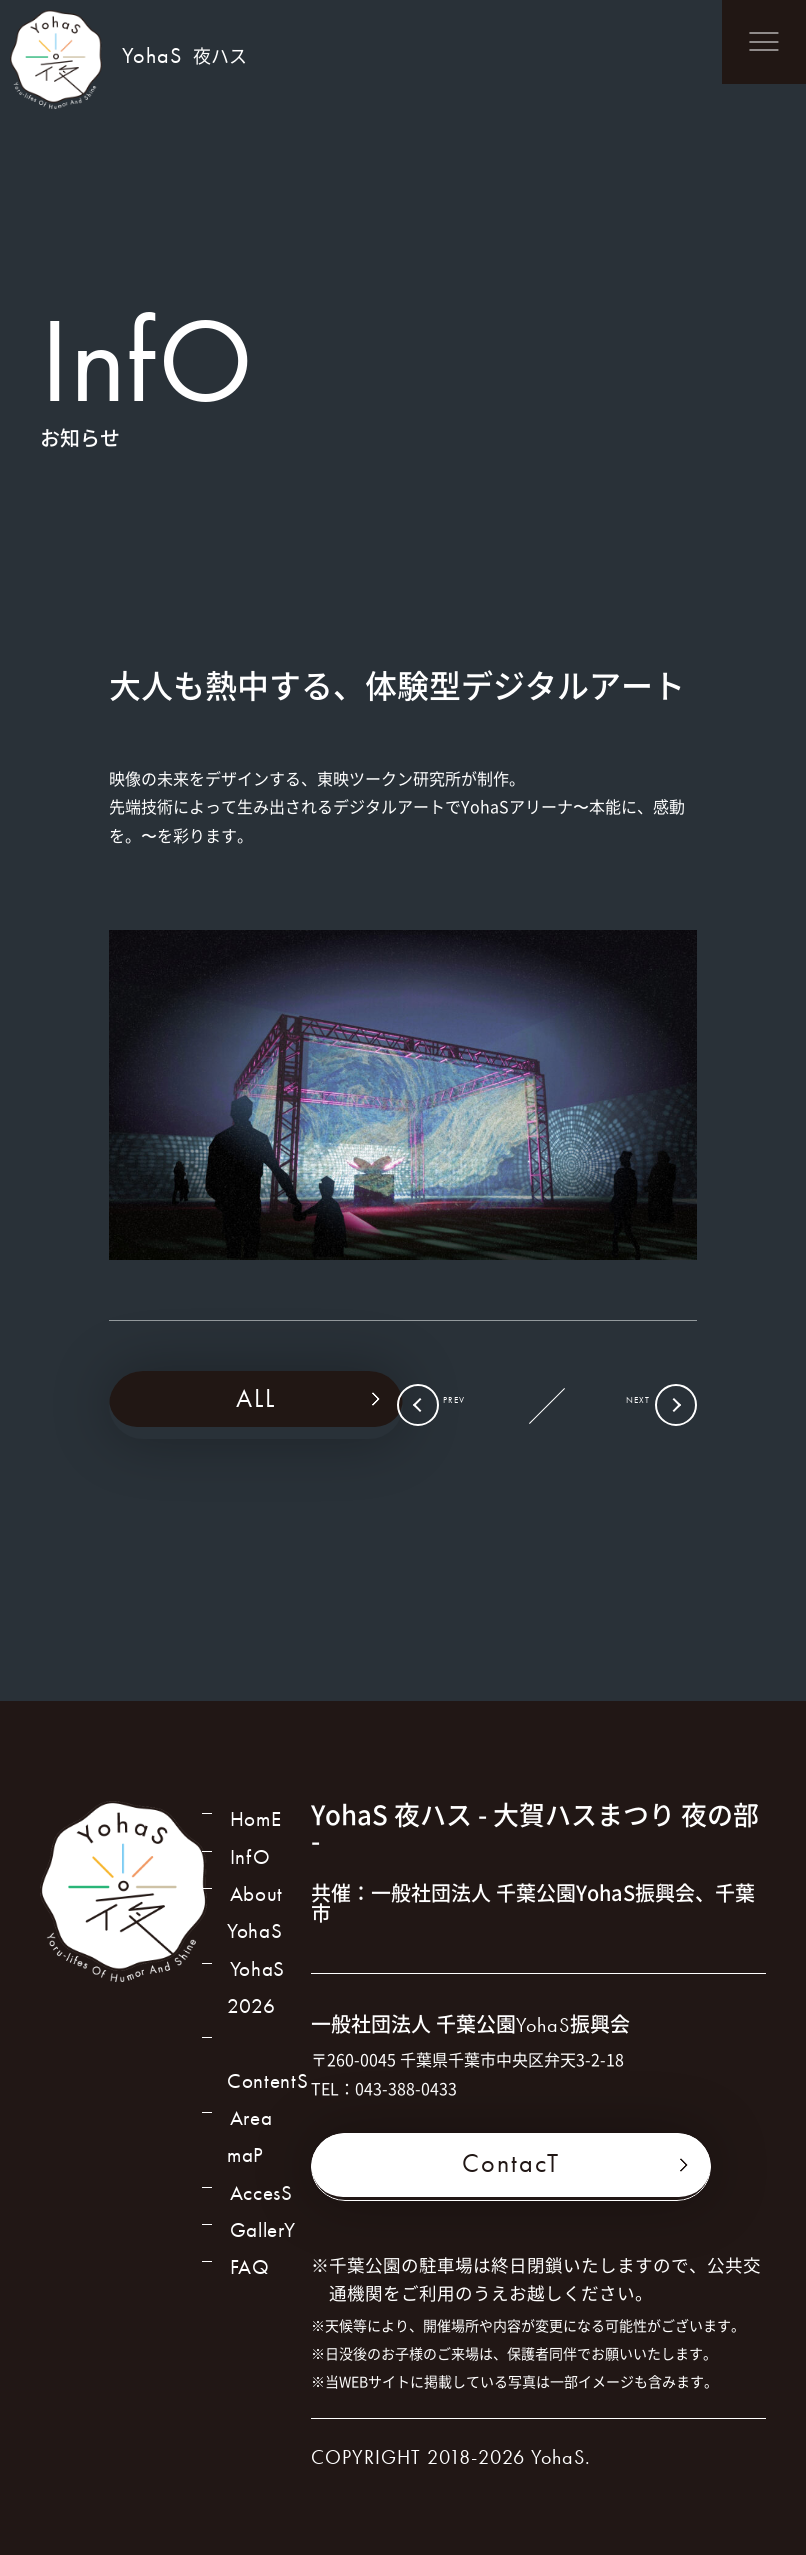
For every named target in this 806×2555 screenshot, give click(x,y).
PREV (479, 1407)
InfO (248, 1866)
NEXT (613, 1407)
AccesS (262, 2211)
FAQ (247, 2298)
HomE (255, 1822)
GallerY (264, 2254)
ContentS (270, 2082)
